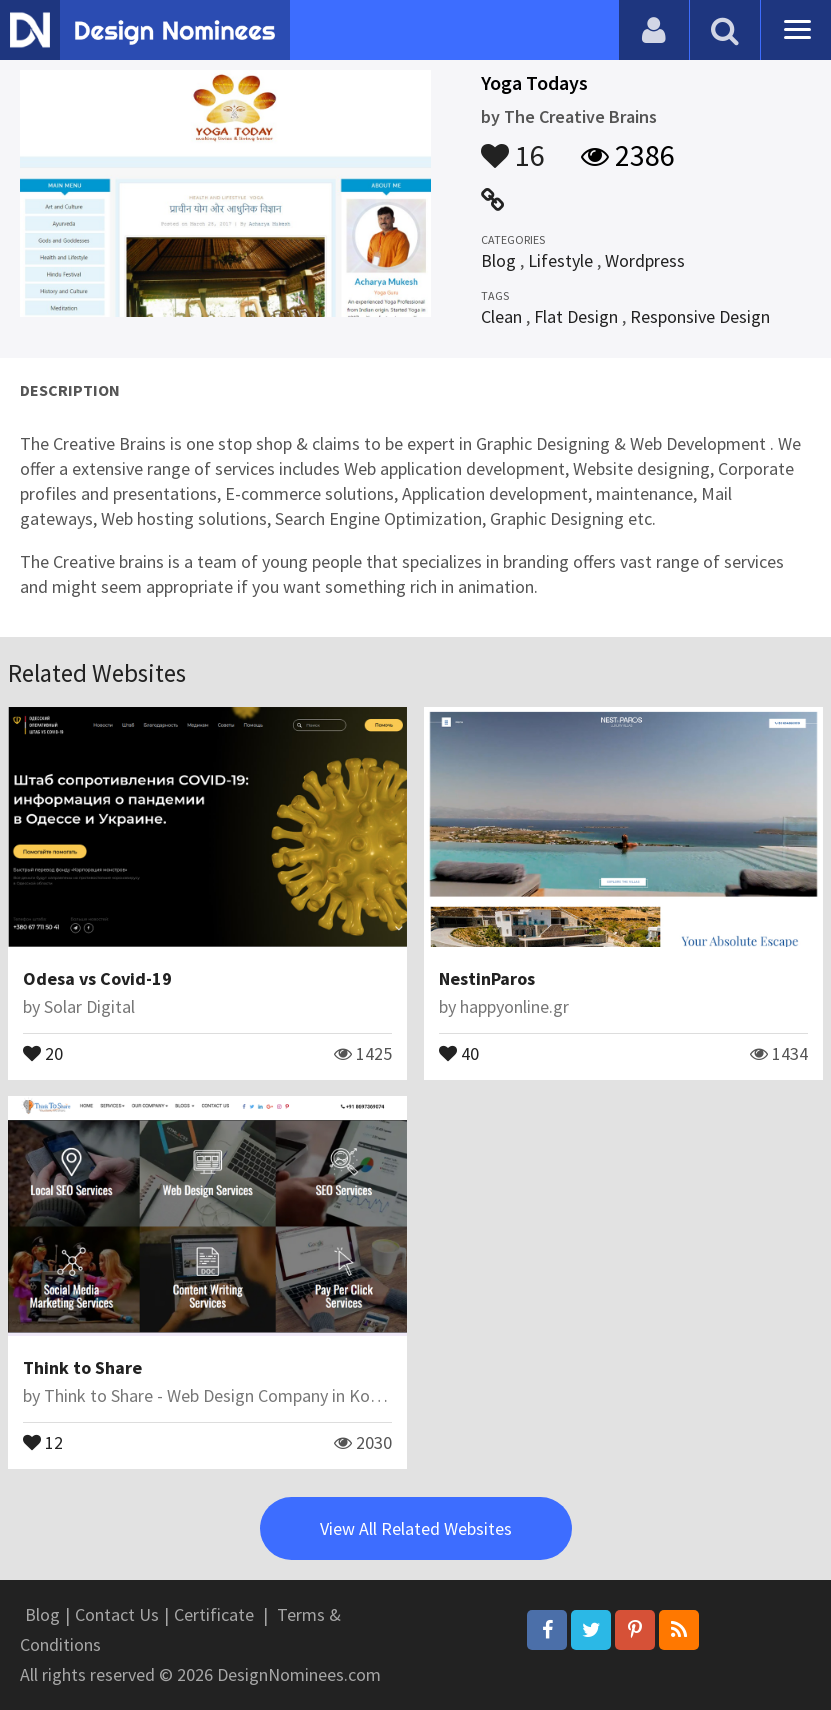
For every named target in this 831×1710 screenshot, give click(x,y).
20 (43, 1052)
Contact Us (117, 1614)
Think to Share (82, 1367)
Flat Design (576, 316)
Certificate (214, 1614)
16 (513, 146)
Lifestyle (560, 260)
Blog (498, 260)
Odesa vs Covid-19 (97, 978)
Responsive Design (700, 316)
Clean (501, 316)
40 (459, 1052)
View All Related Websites (416, 1528)
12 (43, 1441)
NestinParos (487, 978)
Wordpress (645, 260)
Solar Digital (89, 1006)
